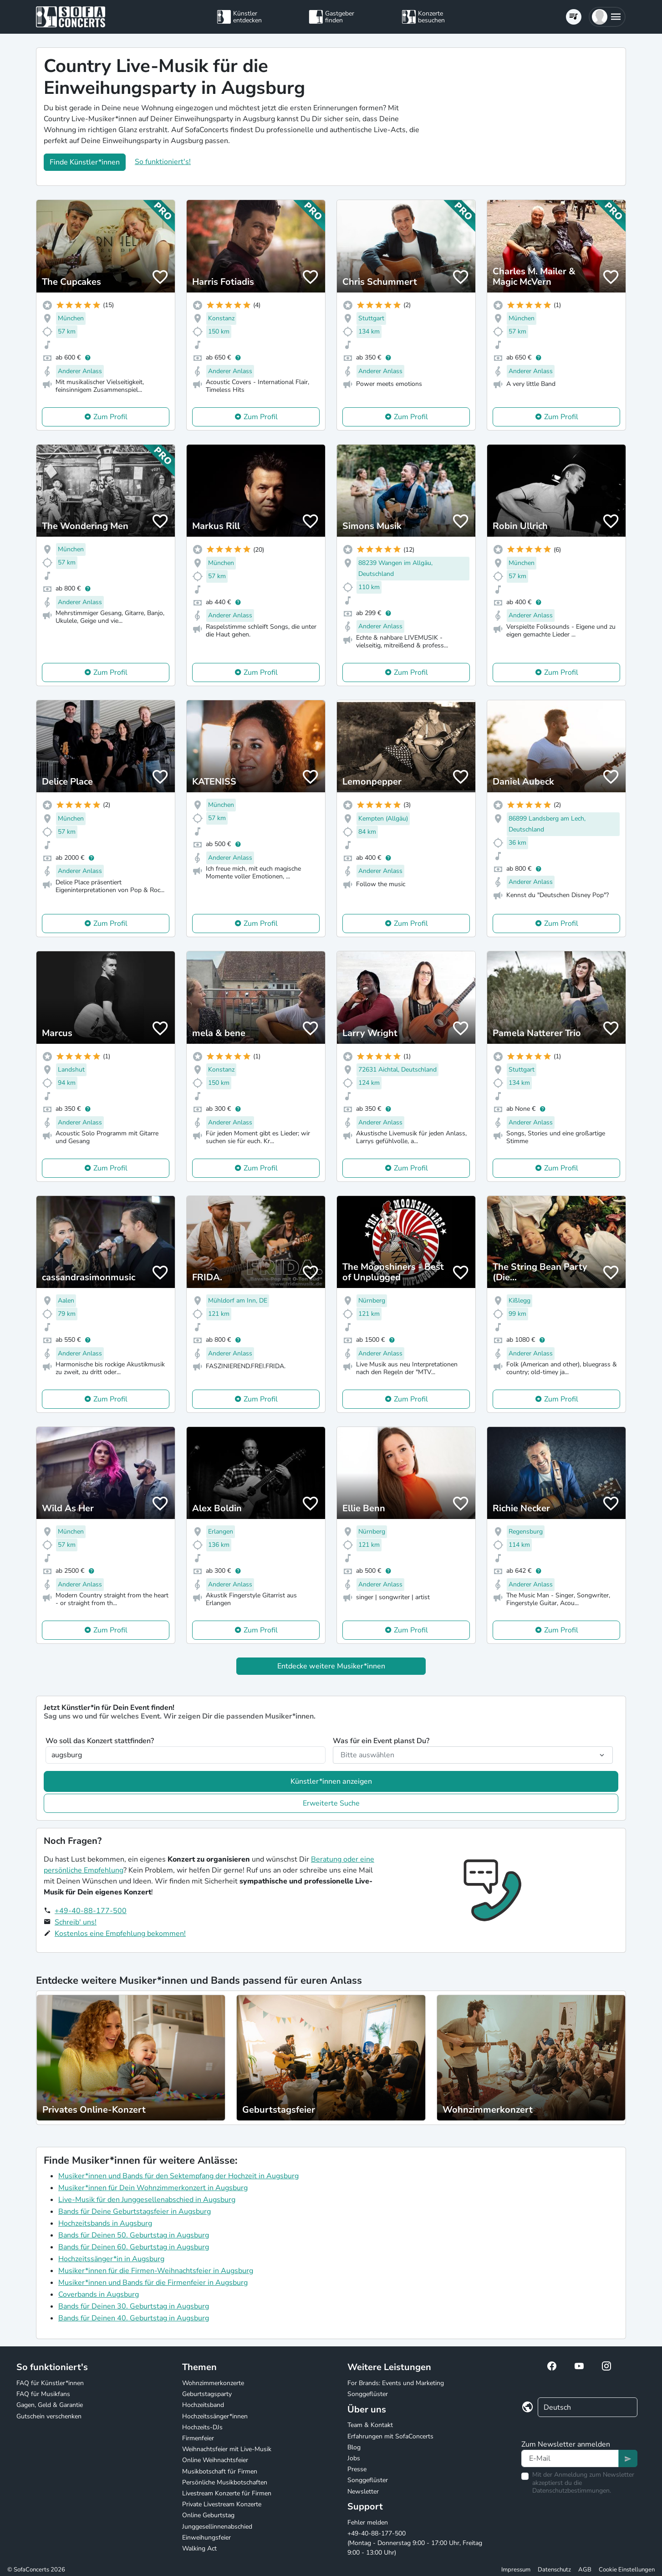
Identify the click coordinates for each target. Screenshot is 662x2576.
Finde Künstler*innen (85, 162)
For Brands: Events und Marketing (395, 2383)
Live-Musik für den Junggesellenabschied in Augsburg (146, 2200)
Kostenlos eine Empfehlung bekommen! (120, 1934)
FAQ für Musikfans (43, 2394)
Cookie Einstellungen (627, 2570)
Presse (357, 2469)
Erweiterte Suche (331, 1803)
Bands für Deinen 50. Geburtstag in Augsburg (133, 2235)
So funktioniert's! (163, 162)
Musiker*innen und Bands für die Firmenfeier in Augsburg (153, 2283)
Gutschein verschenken (48, 2416)
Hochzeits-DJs (202, 2427)
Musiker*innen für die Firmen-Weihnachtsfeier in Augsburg (155, 2271)
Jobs (353, 2458)
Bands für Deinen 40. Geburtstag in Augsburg (133, 2318)
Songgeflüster (367, 2394)
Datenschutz (554, 2570)
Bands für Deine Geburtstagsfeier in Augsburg (134, 2212)
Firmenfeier (198, 2438)
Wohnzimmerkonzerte (213, 2383)
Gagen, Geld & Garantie (49, 2405)
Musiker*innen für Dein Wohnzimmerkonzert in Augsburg (153, 2188)
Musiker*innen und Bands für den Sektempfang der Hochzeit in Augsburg (178, 2176)
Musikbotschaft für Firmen (219, 2471)
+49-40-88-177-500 (91, 1911)
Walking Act (199, 2548)
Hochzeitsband (203, 2405)
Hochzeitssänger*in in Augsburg (111, 2259)
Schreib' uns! (76, 1922)
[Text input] (570, 2458)
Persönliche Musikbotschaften (224, 2482)
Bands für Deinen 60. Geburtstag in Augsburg (133, 2247)
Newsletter (363, 2491)
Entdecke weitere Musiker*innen (331, 1666)
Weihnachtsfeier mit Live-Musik (226, 2449)
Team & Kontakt (370, 2425)
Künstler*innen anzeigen (331, 1781)
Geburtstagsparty (207, 2394)
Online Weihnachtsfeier (215, 2460)
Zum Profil (110, 417)
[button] (607, 17)
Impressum (515, 2570)
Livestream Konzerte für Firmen (226, 2493)
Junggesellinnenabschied (217, 2526)
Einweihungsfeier (206, 2537)
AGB (584, 2570)
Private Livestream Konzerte (221, 2504)
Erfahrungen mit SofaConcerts (390, 2436)
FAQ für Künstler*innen (50, 2383)
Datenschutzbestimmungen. (571, 2490)
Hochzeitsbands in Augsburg (105, 2223)
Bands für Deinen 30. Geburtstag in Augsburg (133, 2306)
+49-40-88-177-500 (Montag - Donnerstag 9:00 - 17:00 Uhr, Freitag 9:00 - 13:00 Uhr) (414, 2543)
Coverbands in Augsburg (98, 2294)
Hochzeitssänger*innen (215, 2416)
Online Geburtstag (208, 2515)
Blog (354, 2447)
